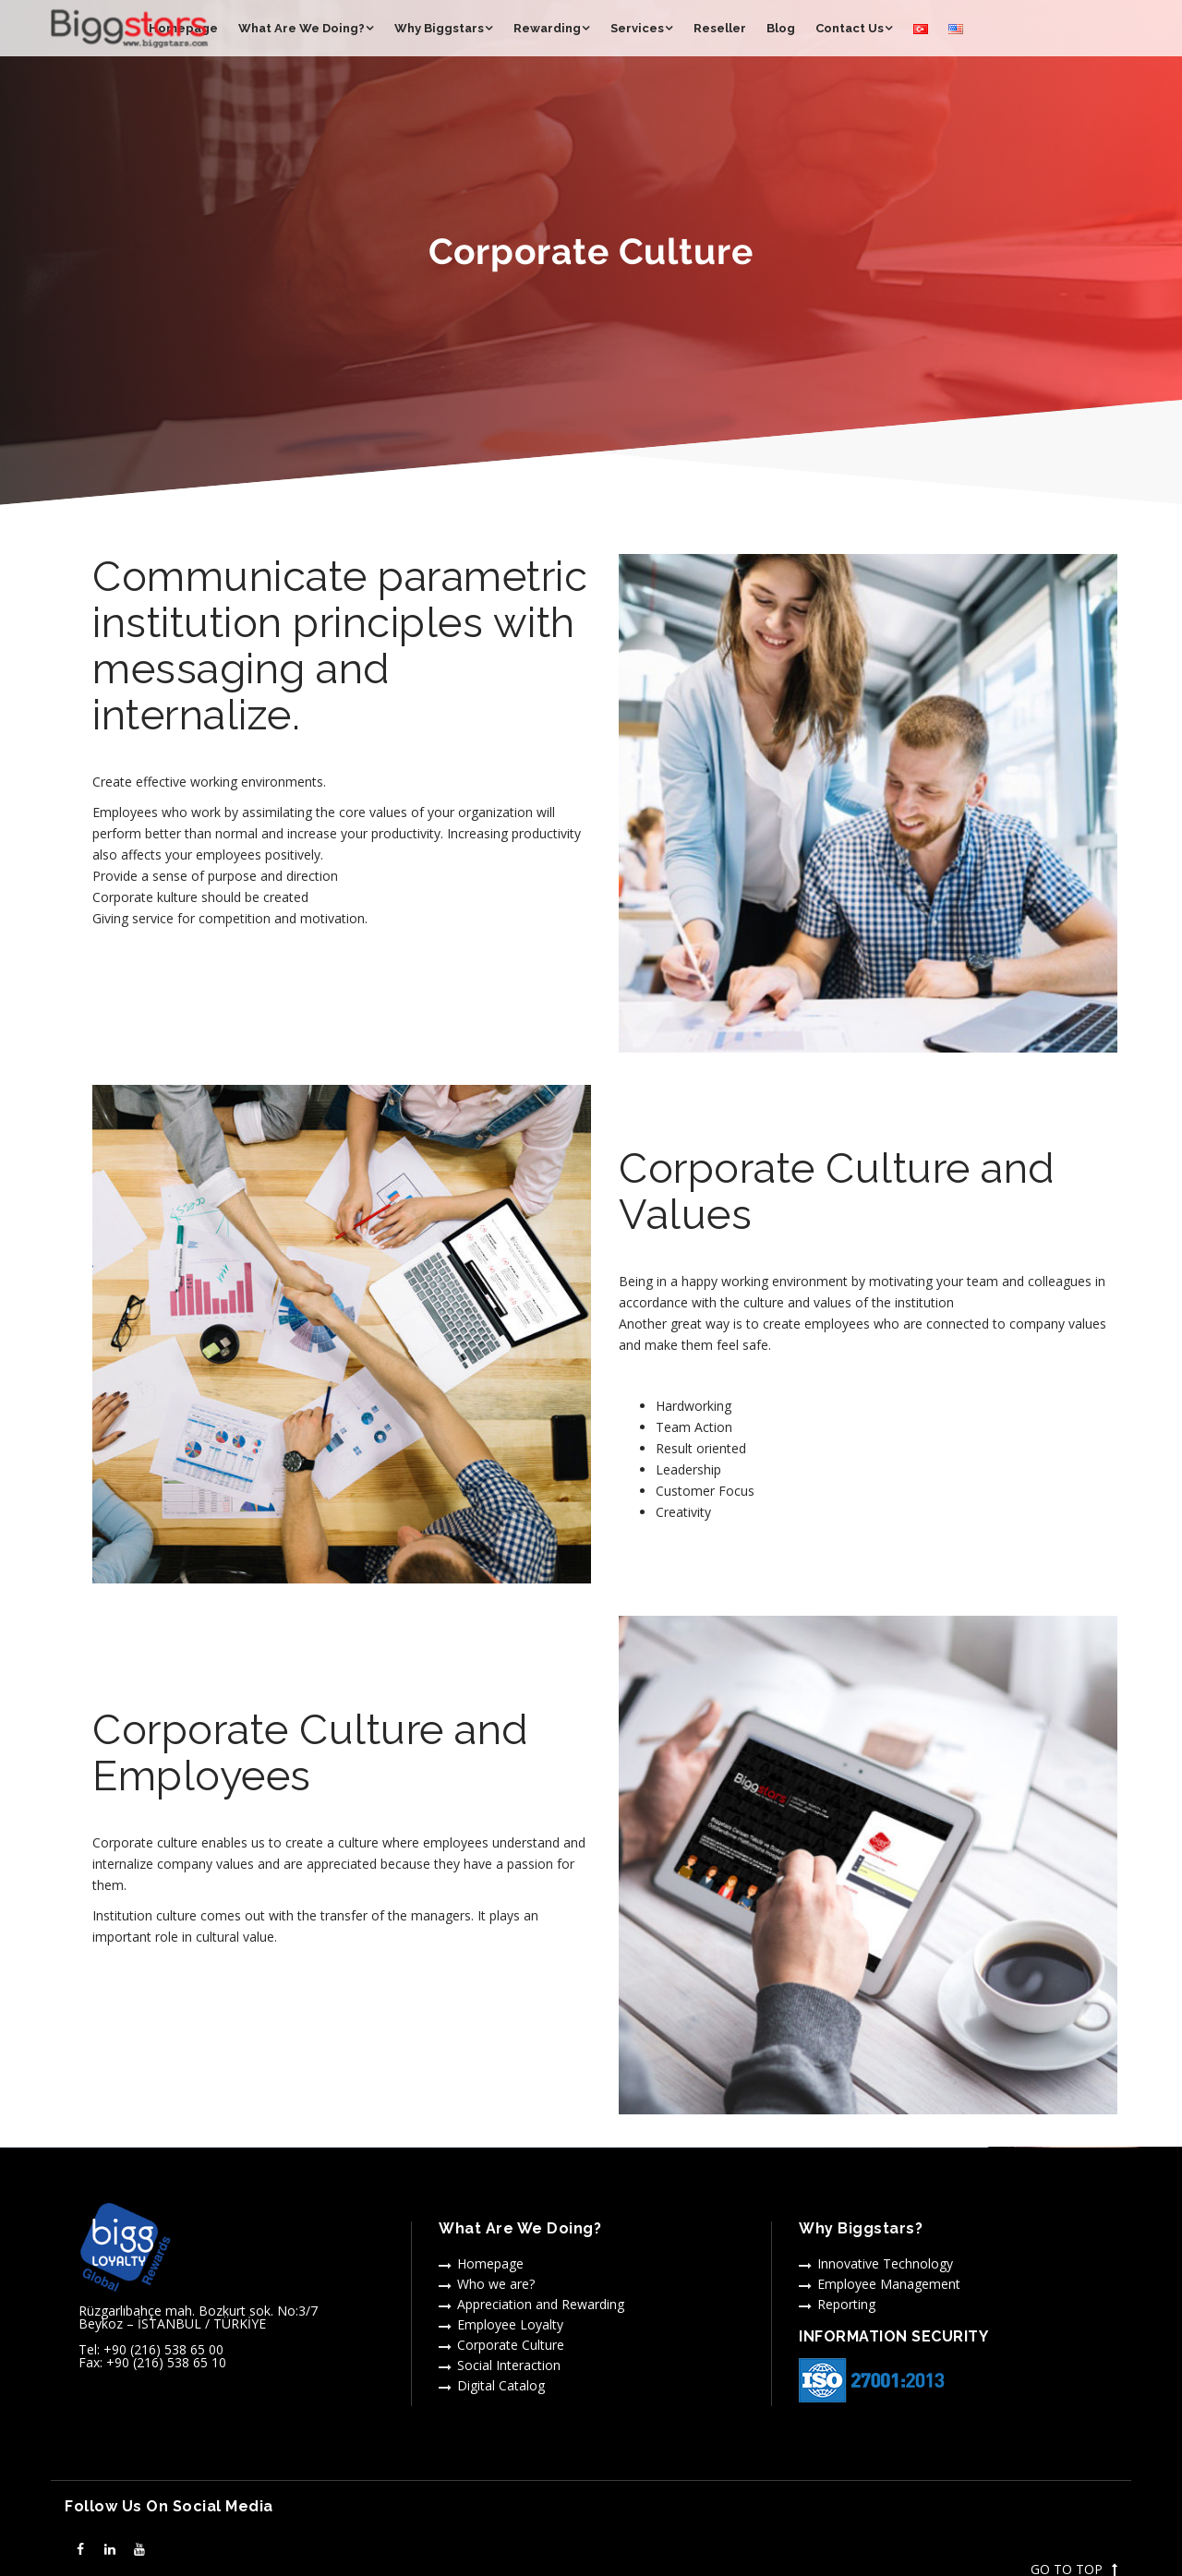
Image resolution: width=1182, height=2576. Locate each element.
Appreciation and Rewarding (540, 2304)
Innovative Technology (885, 2263)
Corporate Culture (510, 2344)
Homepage (490, 2263)
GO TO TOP (1074, 2569)
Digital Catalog (501, 2385)
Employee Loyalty (510, 2324)
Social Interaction (509, 2365)
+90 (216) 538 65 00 (163, 2349)
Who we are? (496, 2284)
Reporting (846, 2304)
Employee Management (888, 2284)
